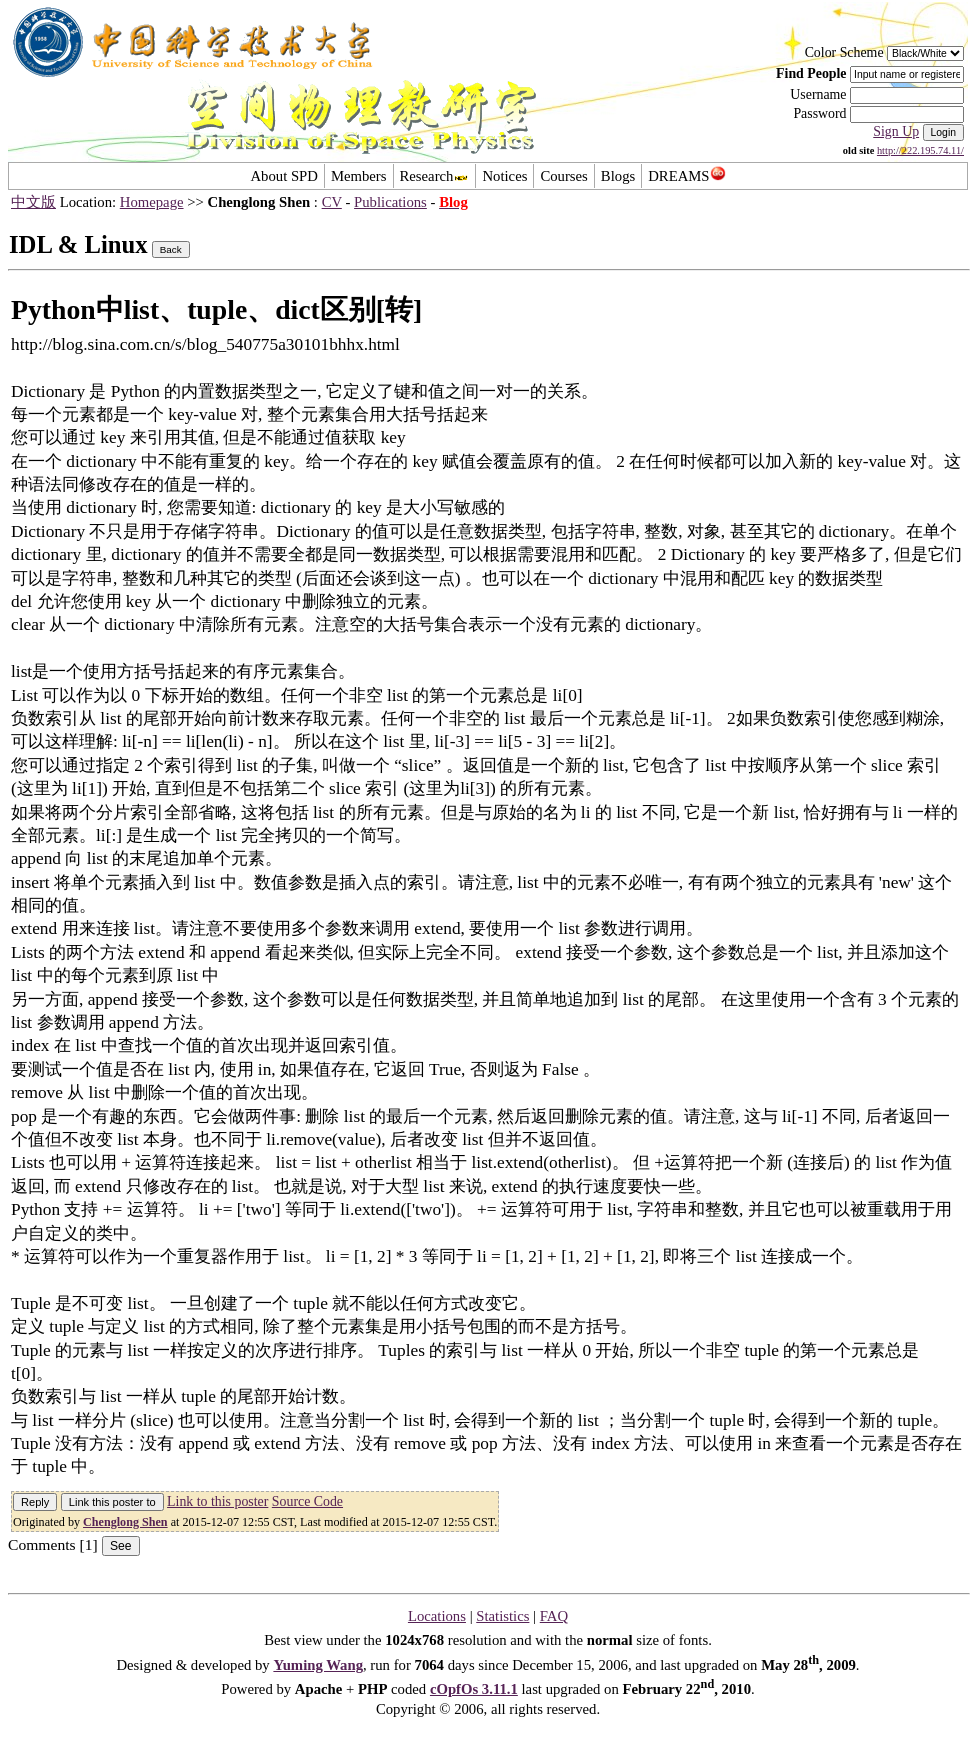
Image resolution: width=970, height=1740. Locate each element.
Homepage (152, 202)
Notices (504, 176)
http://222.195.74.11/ (920, 150)
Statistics (502, 1616)
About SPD (283, 176)
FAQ (554, 1616)
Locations (437, 1616)
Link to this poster (217, 1501)
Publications (390, 202)
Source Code (307, 1501)
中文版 (33, 202)
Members (359, 176)
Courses (563, 176)
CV (332, 202)
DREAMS (686, 176)
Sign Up (896, 131)
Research (435, 176)
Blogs (618, 176)
